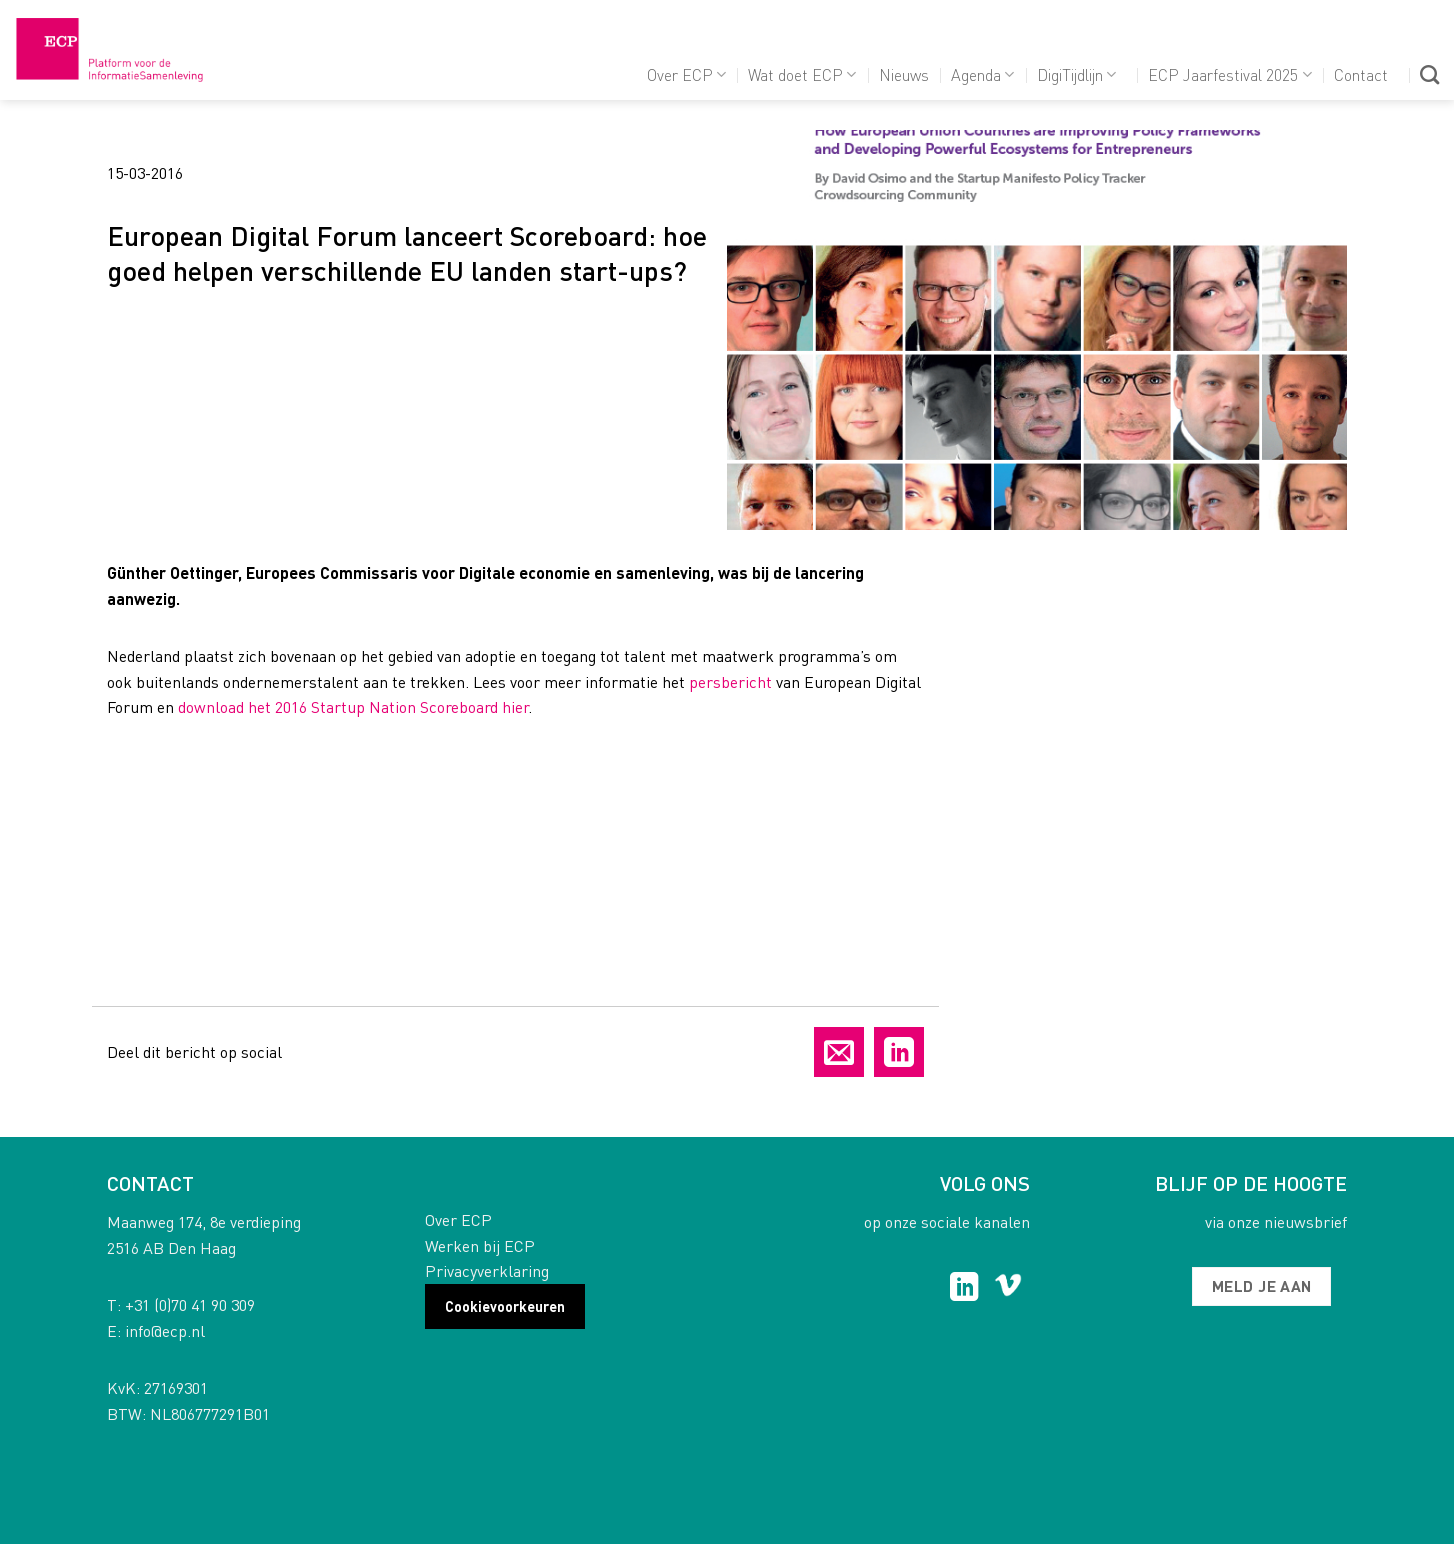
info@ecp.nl (165, 1330)
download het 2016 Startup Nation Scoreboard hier (353, 706)
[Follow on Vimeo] (1008, 1289)
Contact (1361, 74)
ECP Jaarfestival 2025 (1229, 74)
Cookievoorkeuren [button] (505, 1306)
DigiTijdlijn (1076, 74)
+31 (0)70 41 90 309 (190, 1304)
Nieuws (904, 74)
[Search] (1429, 74)
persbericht (730, 681)
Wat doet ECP (802, 74)
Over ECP (686, 74)
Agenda (982, 74)
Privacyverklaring (487, 1270)
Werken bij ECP (480, 1245)
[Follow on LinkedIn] (964, 1289)
